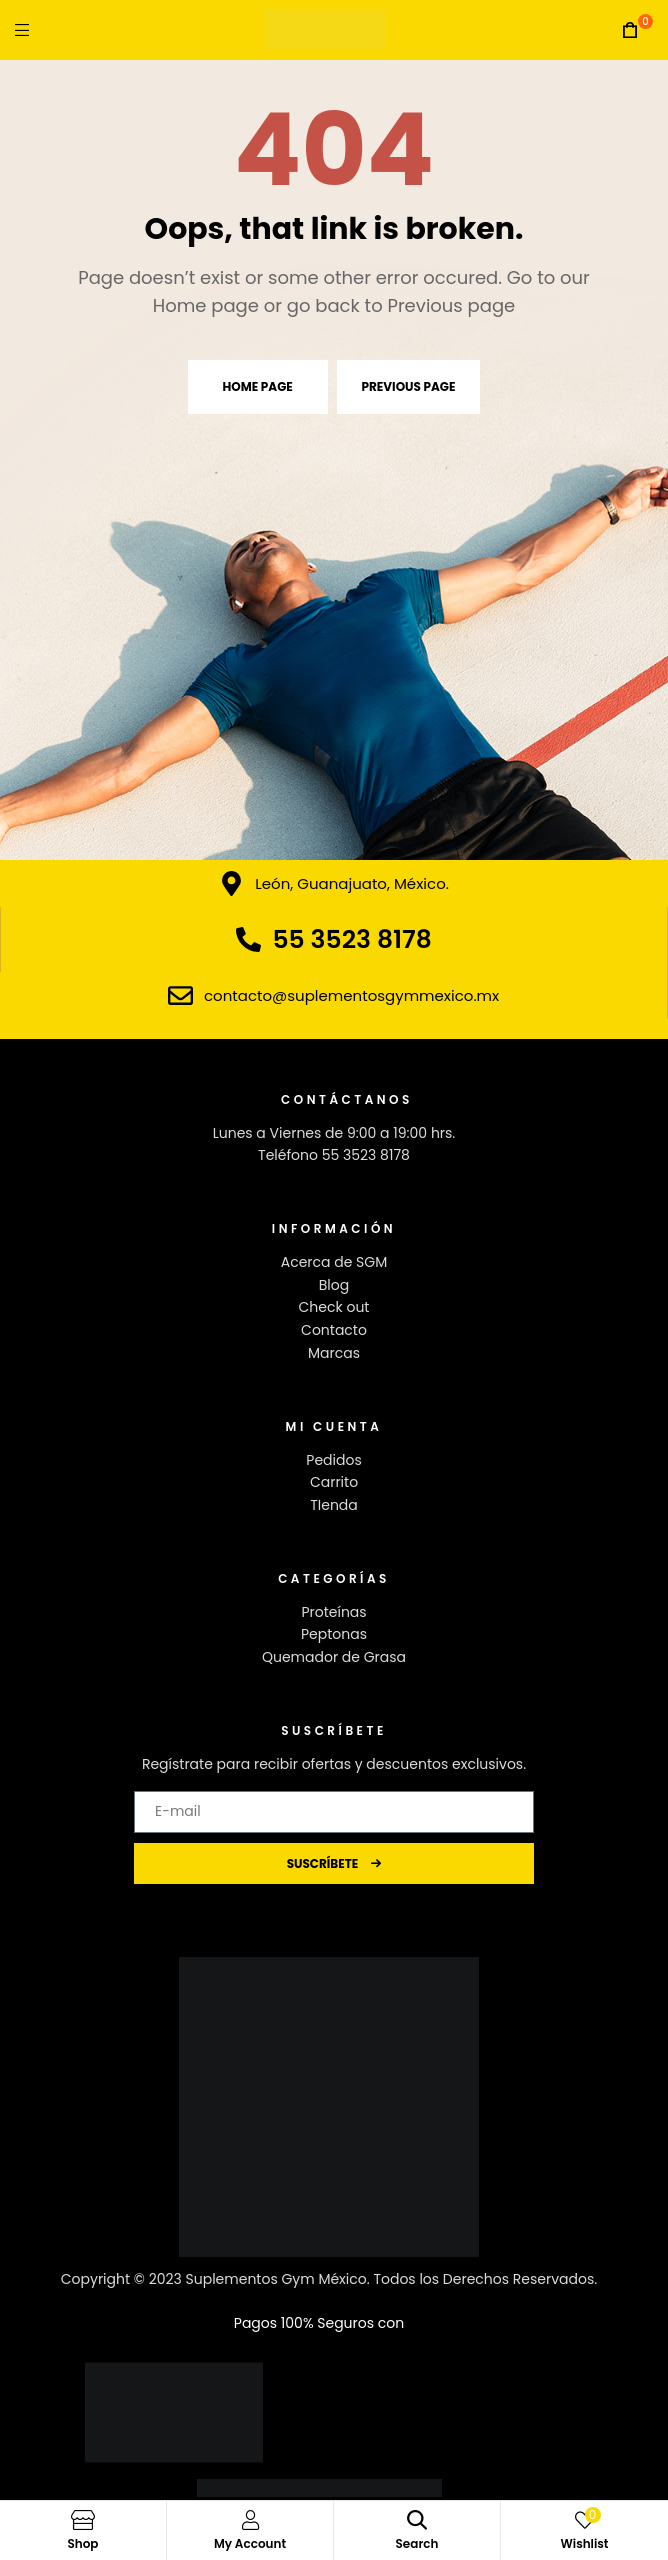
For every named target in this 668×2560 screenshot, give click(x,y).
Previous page (409, 386)
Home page (258, 386)
